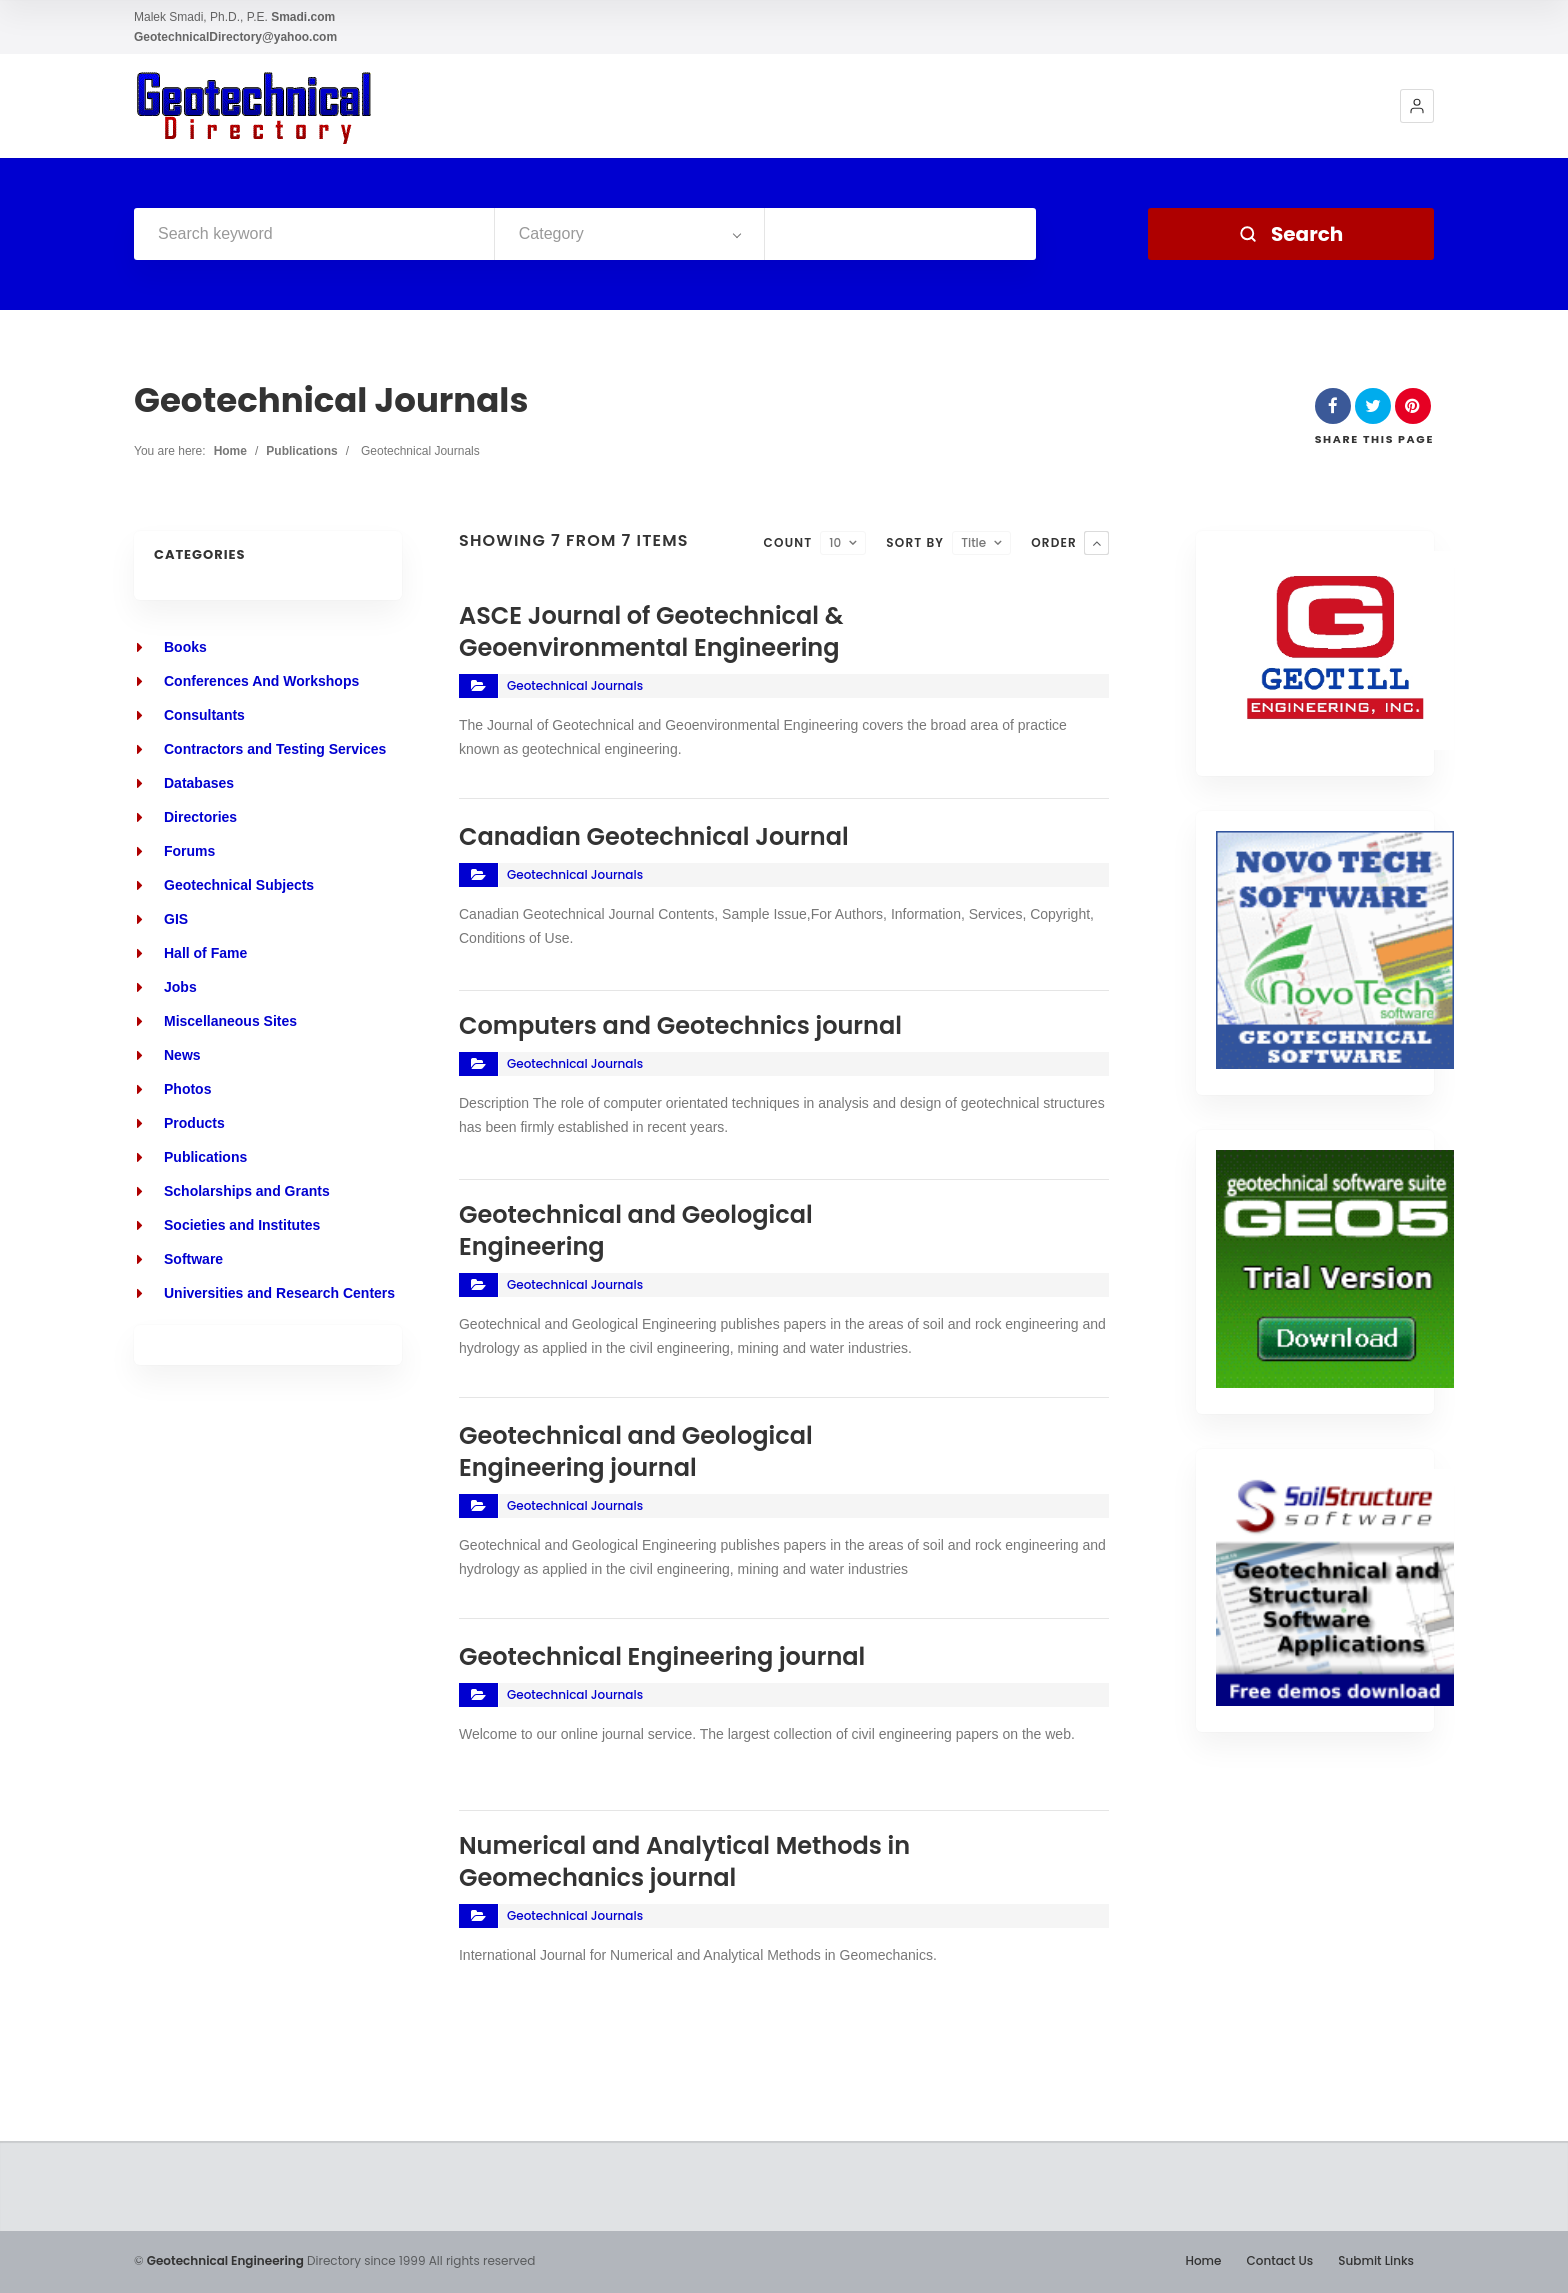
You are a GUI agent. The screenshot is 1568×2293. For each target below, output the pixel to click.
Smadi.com (303, 17)
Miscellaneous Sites (230, 1021)
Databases (199, 783)
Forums (189, 851)
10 (835, 542)
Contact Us (1279, 2260)
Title (973, 542)
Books (185, 647)
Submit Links (1376, 2260)
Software (193, 1259)
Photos (187, 1089)
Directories (200, 817)
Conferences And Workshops (261, 681)
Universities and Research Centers (279, 1293)
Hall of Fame (205, 953)
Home (230, 451)
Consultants (204, 715)
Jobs (180, 987)
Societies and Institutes (242, 1225)
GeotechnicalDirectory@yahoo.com (235, 37)
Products (194, 1123)
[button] (1417, 106)
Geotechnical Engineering (225, 2260)
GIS (176, 919)
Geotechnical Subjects (239, 885)
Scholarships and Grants (247, 1191)
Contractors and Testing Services (275, 749)
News (182, 1055)
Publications (301, 451)
